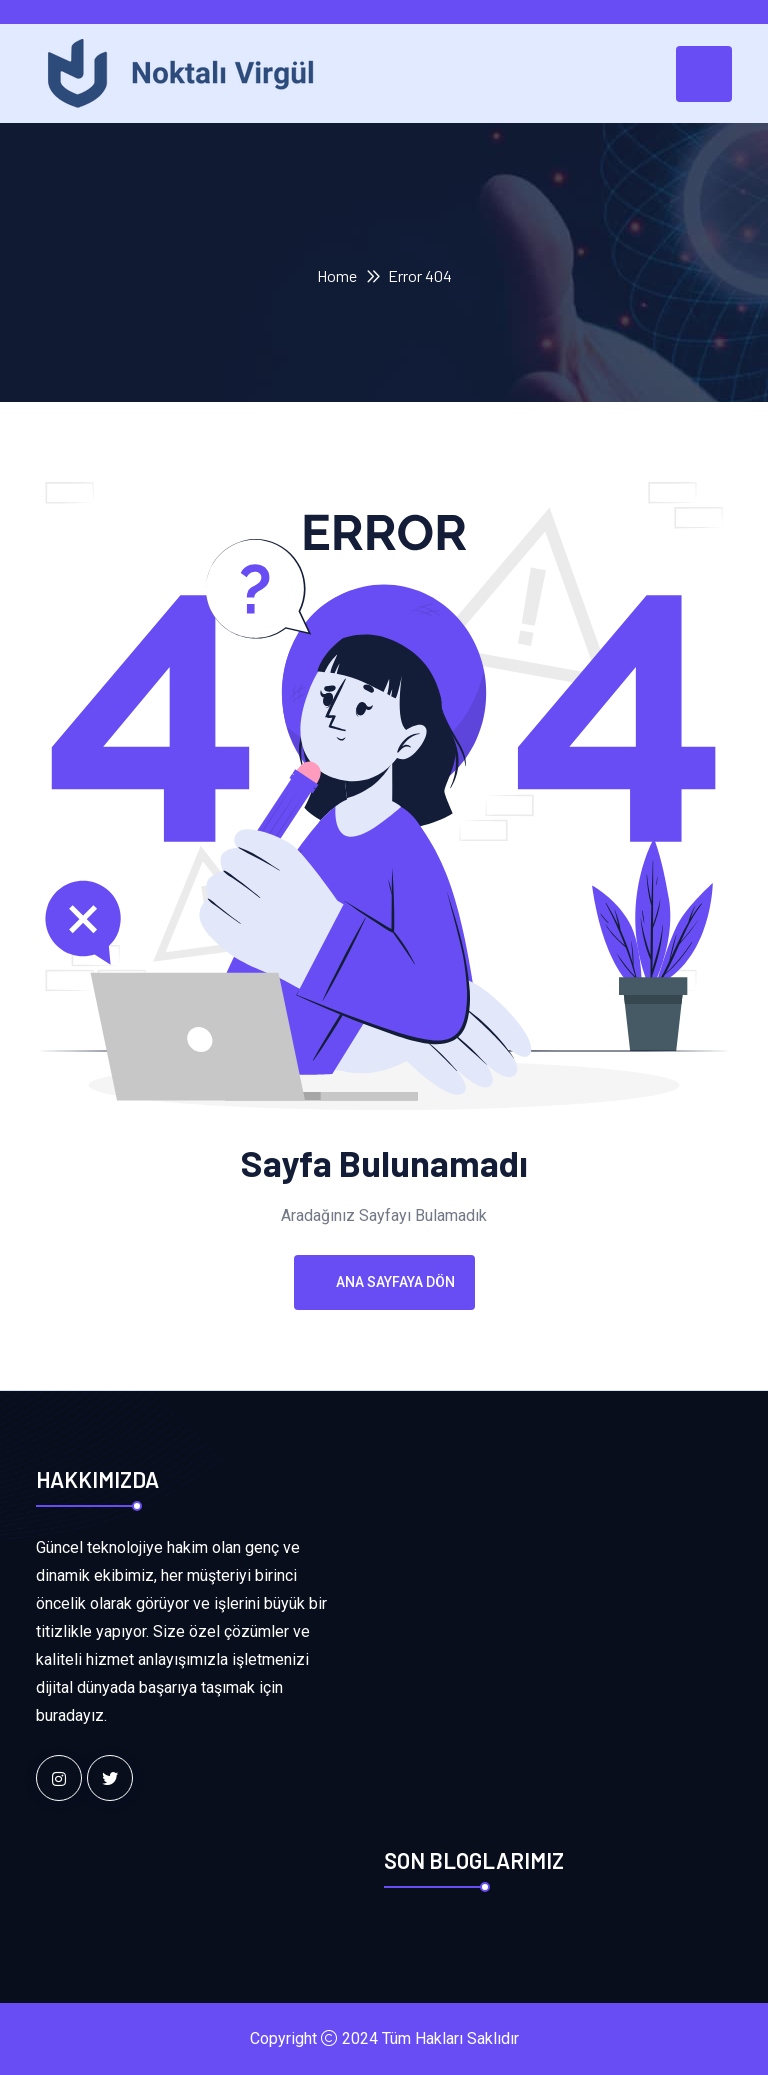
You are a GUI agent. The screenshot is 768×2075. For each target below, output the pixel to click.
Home (337, 275)
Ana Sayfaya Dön (384, 1282)
